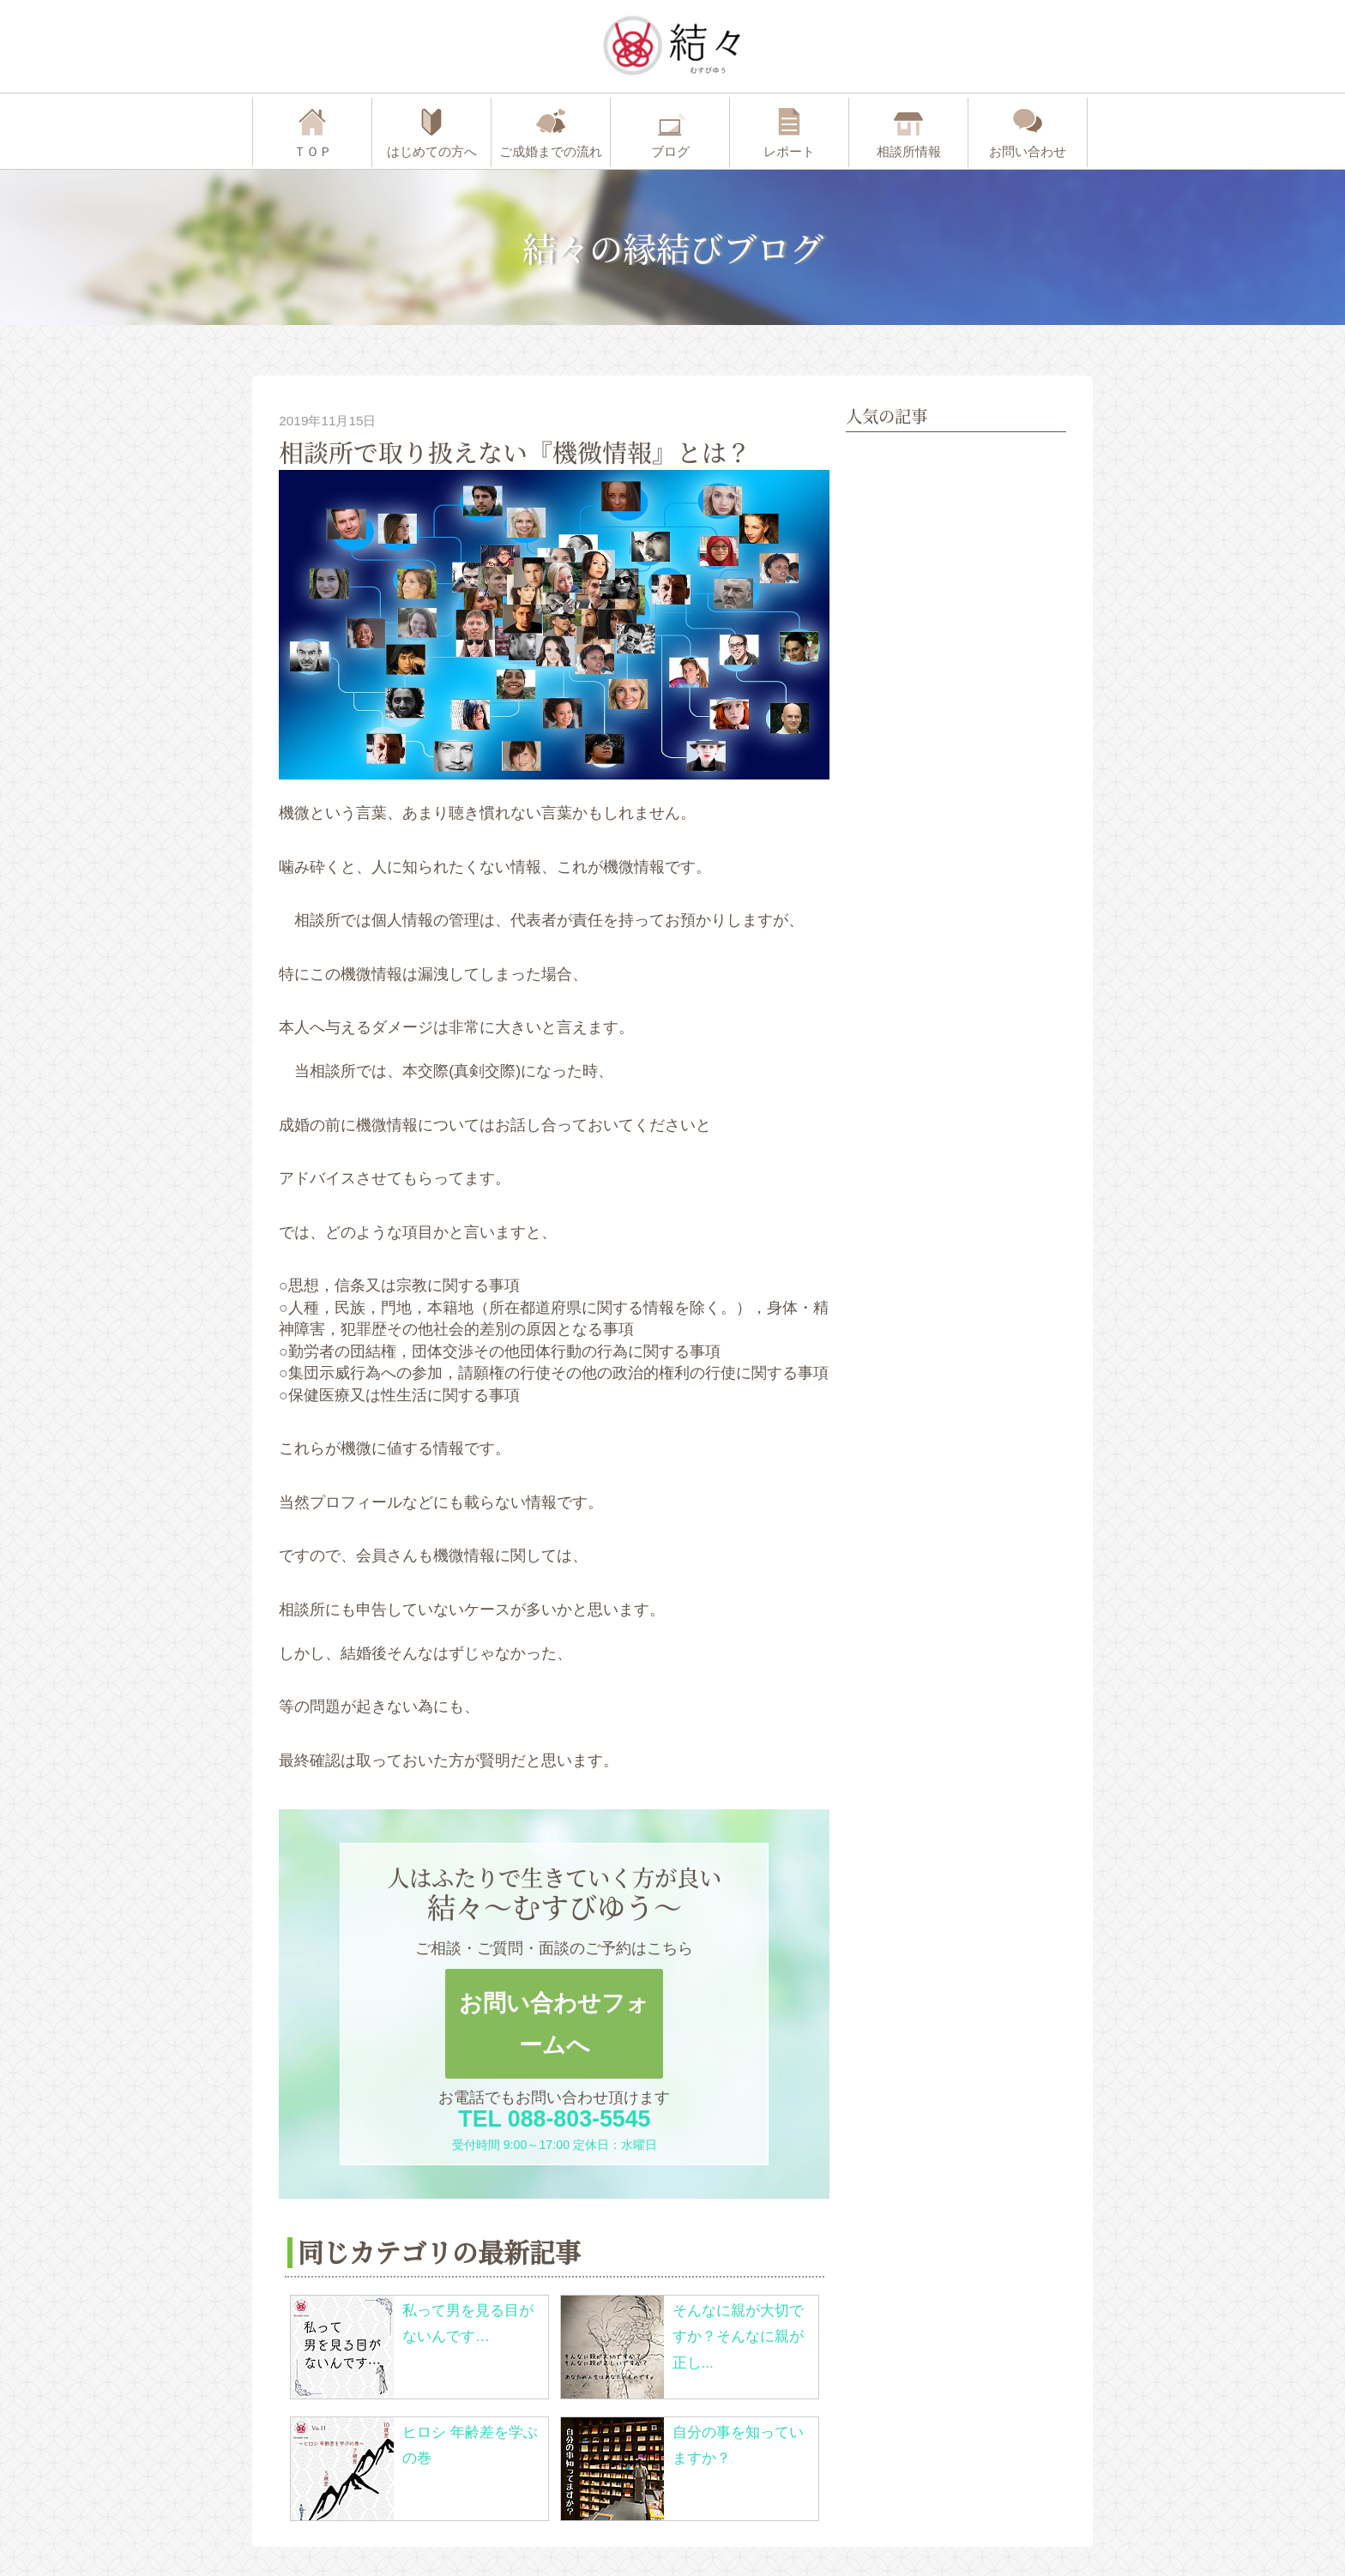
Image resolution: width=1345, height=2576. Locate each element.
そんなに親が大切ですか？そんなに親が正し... (738, 2336)
